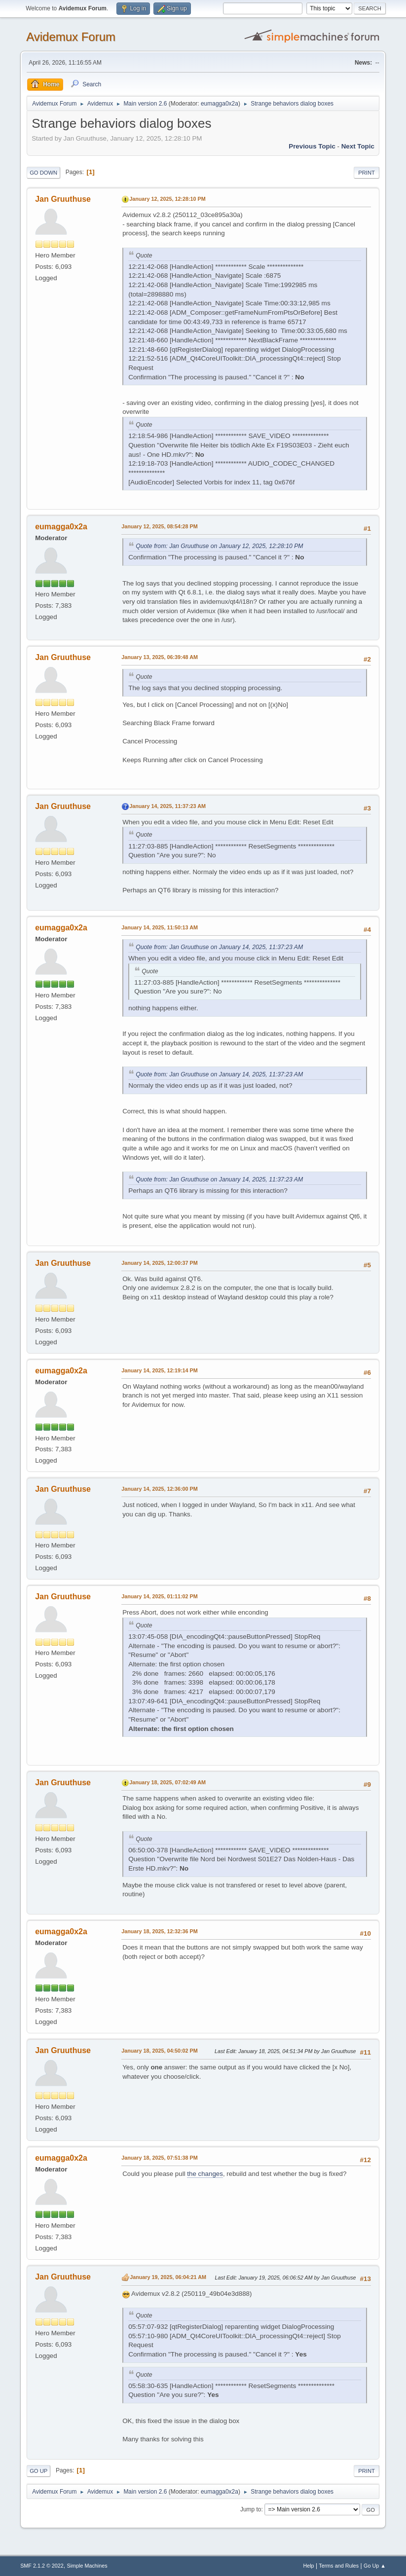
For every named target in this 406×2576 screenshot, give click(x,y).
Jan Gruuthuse (63, 199)
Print (366, 173)
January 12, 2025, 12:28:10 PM (167, 199)
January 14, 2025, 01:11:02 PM (159, 1596)
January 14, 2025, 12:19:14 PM (159, 1370)
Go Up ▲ (375, 2566)
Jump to (250, 2509)
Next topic (357, 146)
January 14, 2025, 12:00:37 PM (159, 1263)
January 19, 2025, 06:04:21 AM (168, 2277)
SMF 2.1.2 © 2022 (42, 2566)
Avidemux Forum (70, 36)
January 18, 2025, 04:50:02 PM (159, 2051)
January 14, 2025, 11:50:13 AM (159, 927)
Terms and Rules (339, 2566)
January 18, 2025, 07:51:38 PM (159, 2158)
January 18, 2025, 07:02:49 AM (167, 1782)
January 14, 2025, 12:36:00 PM (159, 1489)
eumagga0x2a (219, 103)
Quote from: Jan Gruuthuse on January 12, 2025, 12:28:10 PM (219, 546)
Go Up (38, 2471)
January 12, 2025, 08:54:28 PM (159, 526)
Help (308, 2566)
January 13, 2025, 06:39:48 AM (159, 657)
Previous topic (312, 146)
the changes (205, 2173)
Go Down (43, 173)
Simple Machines (87, 2566)
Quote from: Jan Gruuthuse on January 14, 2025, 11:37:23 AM (219, 947)
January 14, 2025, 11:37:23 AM (167, 806)
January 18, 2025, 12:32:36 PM (159, 1931)
